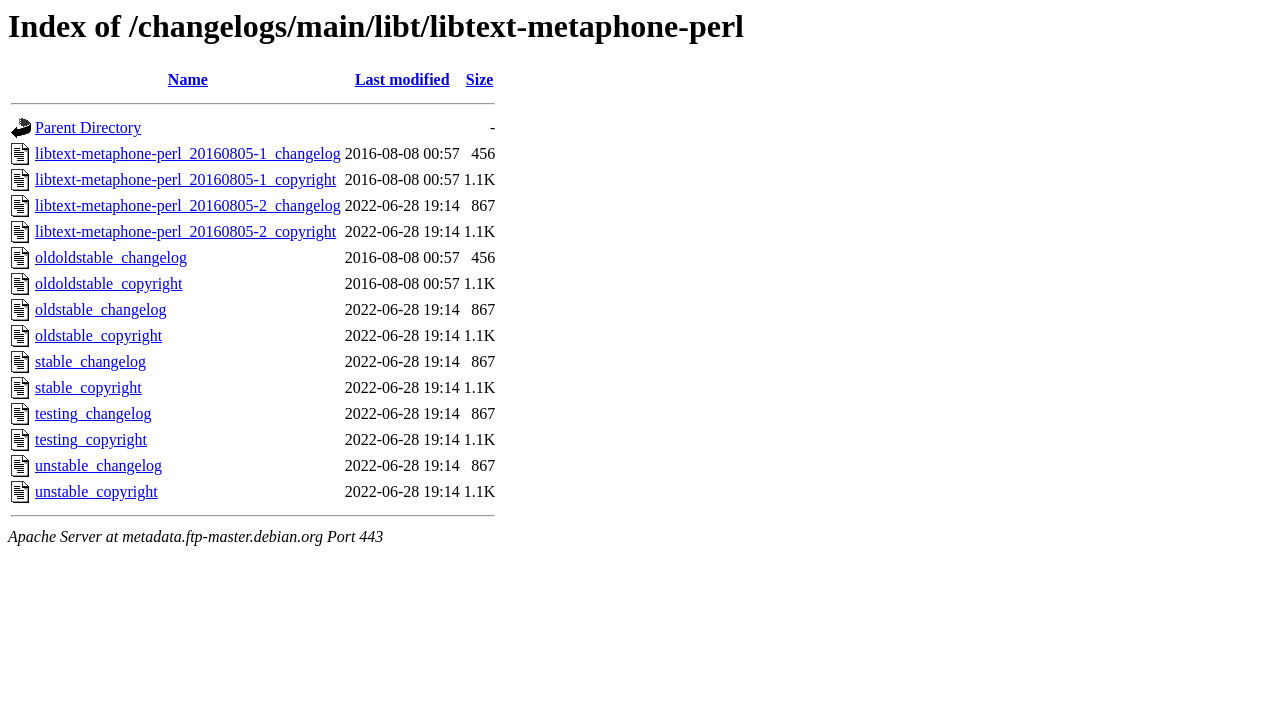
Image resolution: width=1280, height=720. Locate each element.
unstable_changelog (98, 465)
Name (188, 79)
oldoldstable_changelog (111, 257)
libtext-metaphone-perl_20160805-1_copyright (185, 179)
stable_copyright (88, 387)
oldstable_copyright (98, 335)
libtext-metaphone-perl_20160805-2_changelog (188, 205)
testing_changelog (93, 413)
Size (480, 79)
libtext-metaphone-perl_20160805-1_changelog (188, 153)
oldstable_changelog (101, 309)
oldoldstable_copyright (109, 283)
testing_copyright (91, 439)
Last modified (402, 79)
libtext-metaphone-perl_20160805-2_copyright (185, 231)
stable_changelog (90, 361)
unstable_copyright (96, 491)
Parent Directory (88, 127)
